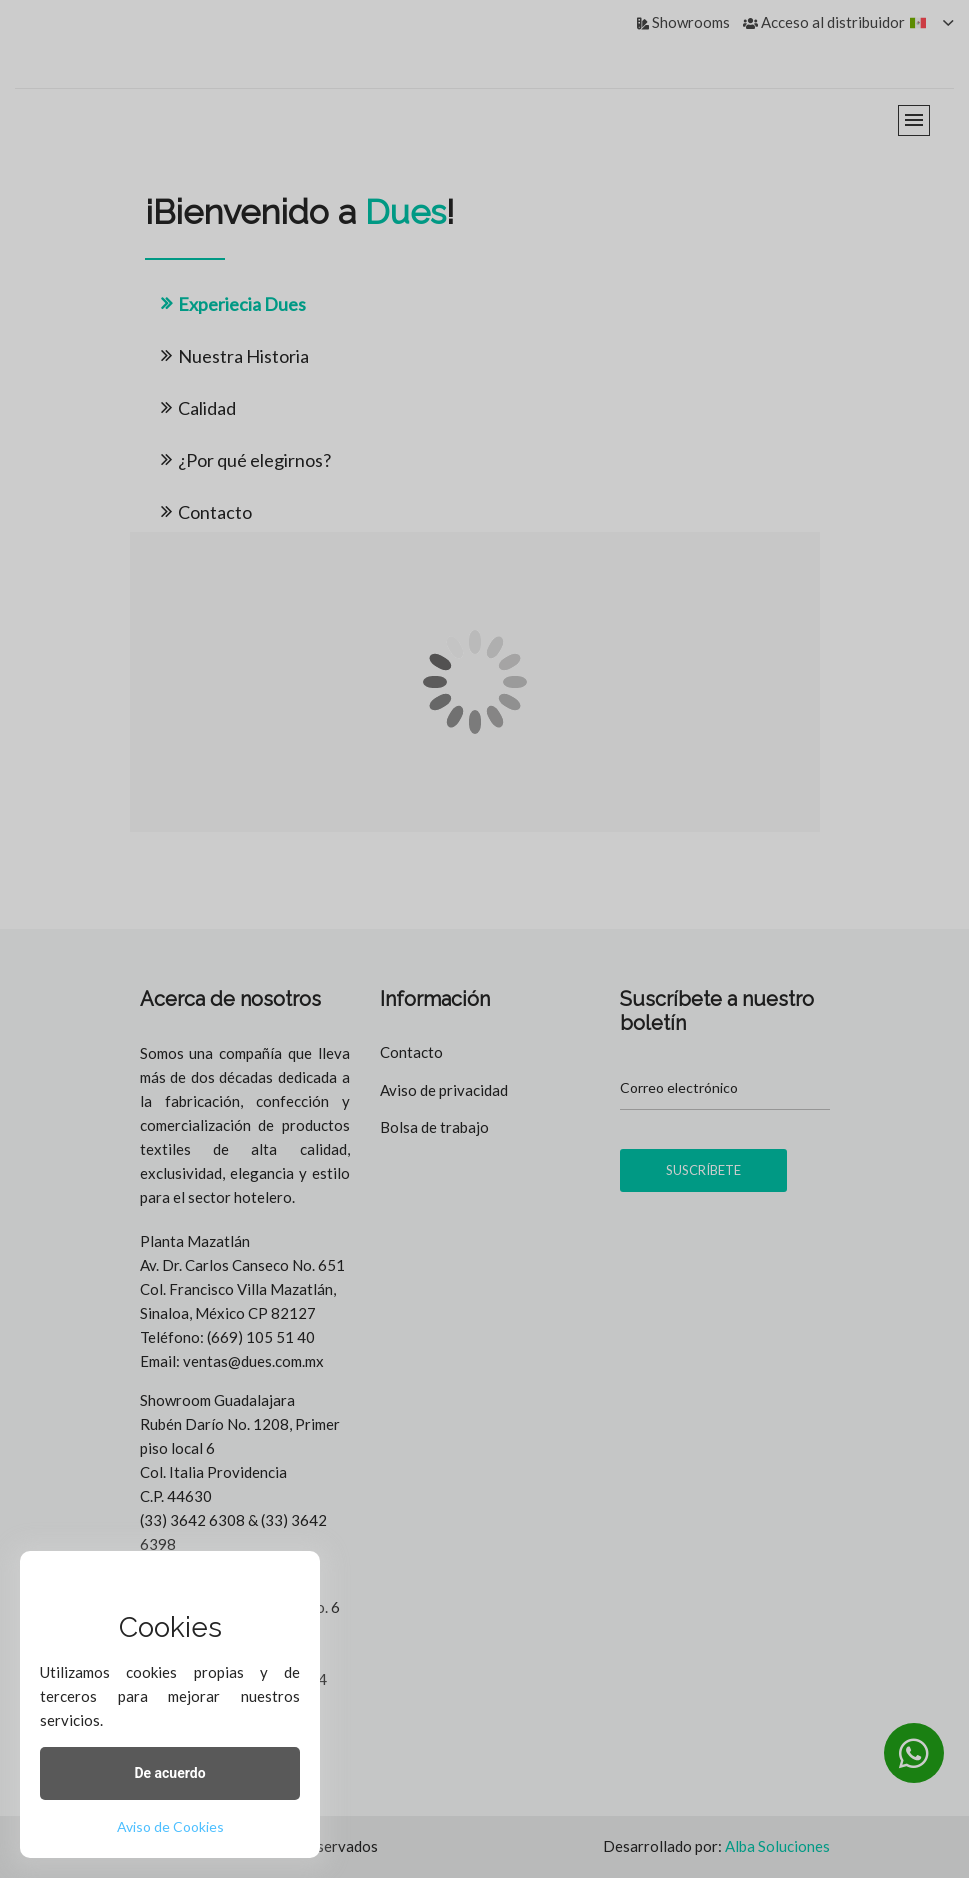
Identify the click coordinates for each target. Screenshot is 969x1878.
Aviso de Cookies (170, 1826)
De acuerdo (169, 1773)
